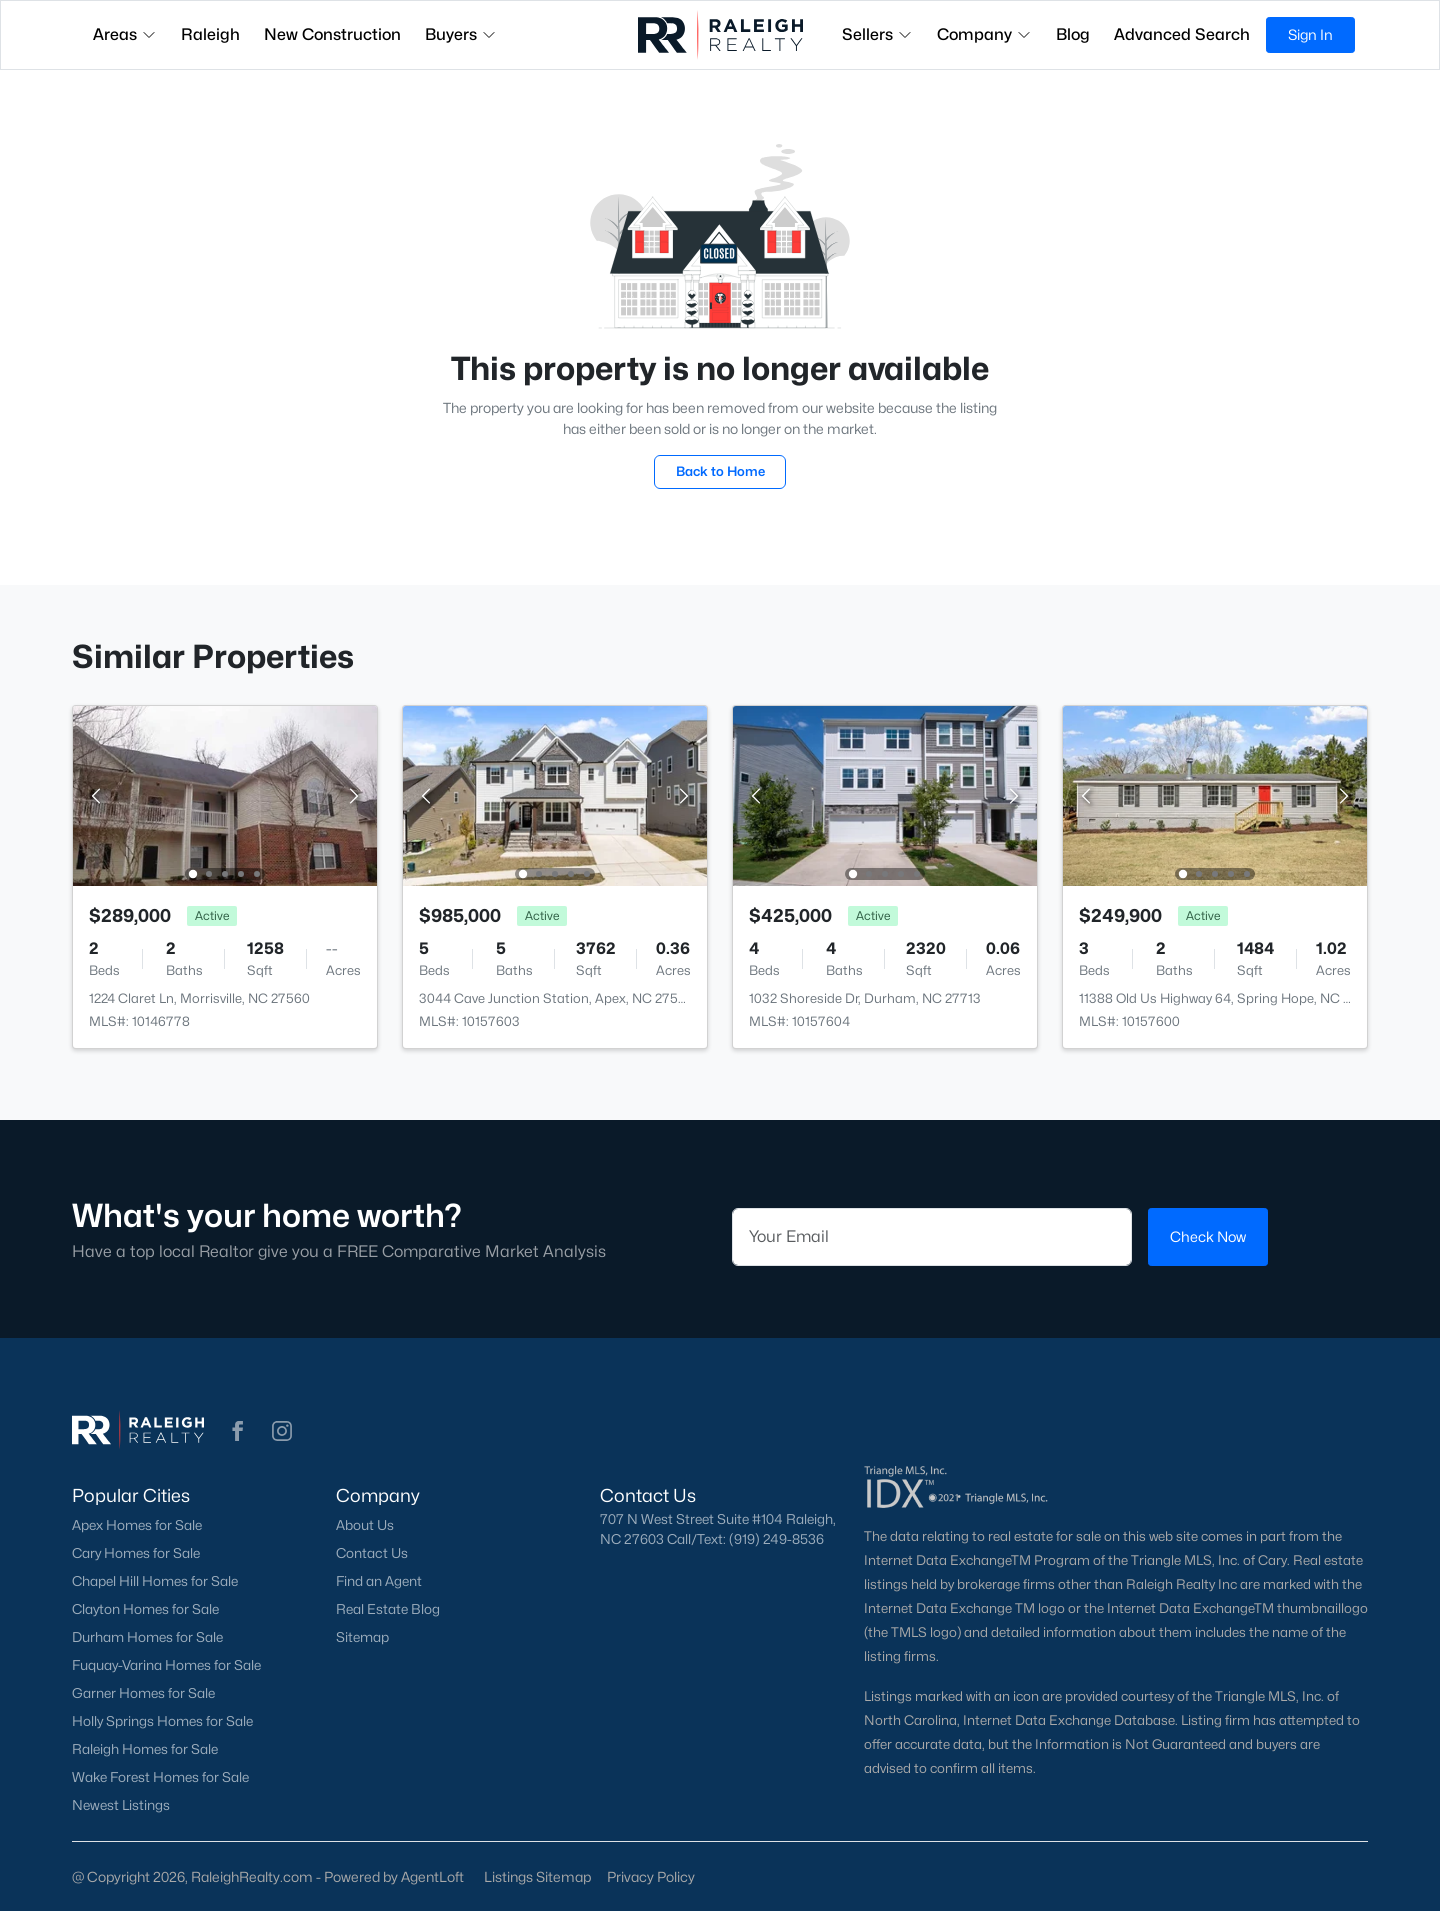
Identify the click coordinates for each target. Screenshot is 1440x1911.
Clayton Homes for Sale (145, 1609)
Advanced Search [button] (1182, 34)
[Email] (932, 1237)
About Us (365, 1525)
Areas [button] (125, 34)
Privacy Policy (651, 1876)
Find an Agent (379, 1581)
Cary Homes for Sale (136, 1553)
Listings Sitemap (537, 1876)
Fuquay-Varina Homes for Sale (166, 1665)
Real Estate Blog (388, 1609)
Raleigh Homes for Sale (145, 1749)
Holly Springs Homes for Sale (162, 1721)
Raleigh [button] (210, 34)
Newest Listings (121, 1805)
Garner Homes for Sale (143, 1693)
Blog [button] (1073, 34)
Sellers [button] (877, 34)
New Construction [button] (332, 34)
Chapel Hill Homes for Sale (155, 1581)
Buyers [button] (461, 34)
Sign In (1310, 34)
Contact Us (372, 1553)
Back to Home (720, 471)
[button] (238, 1431)
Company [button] (984, 34)
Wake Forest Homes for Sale (160, 1777)
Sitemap (362, 1637)
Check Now (1208, 1236)
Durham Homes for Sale (147, 1637)
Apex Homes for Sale (137, 1525)
